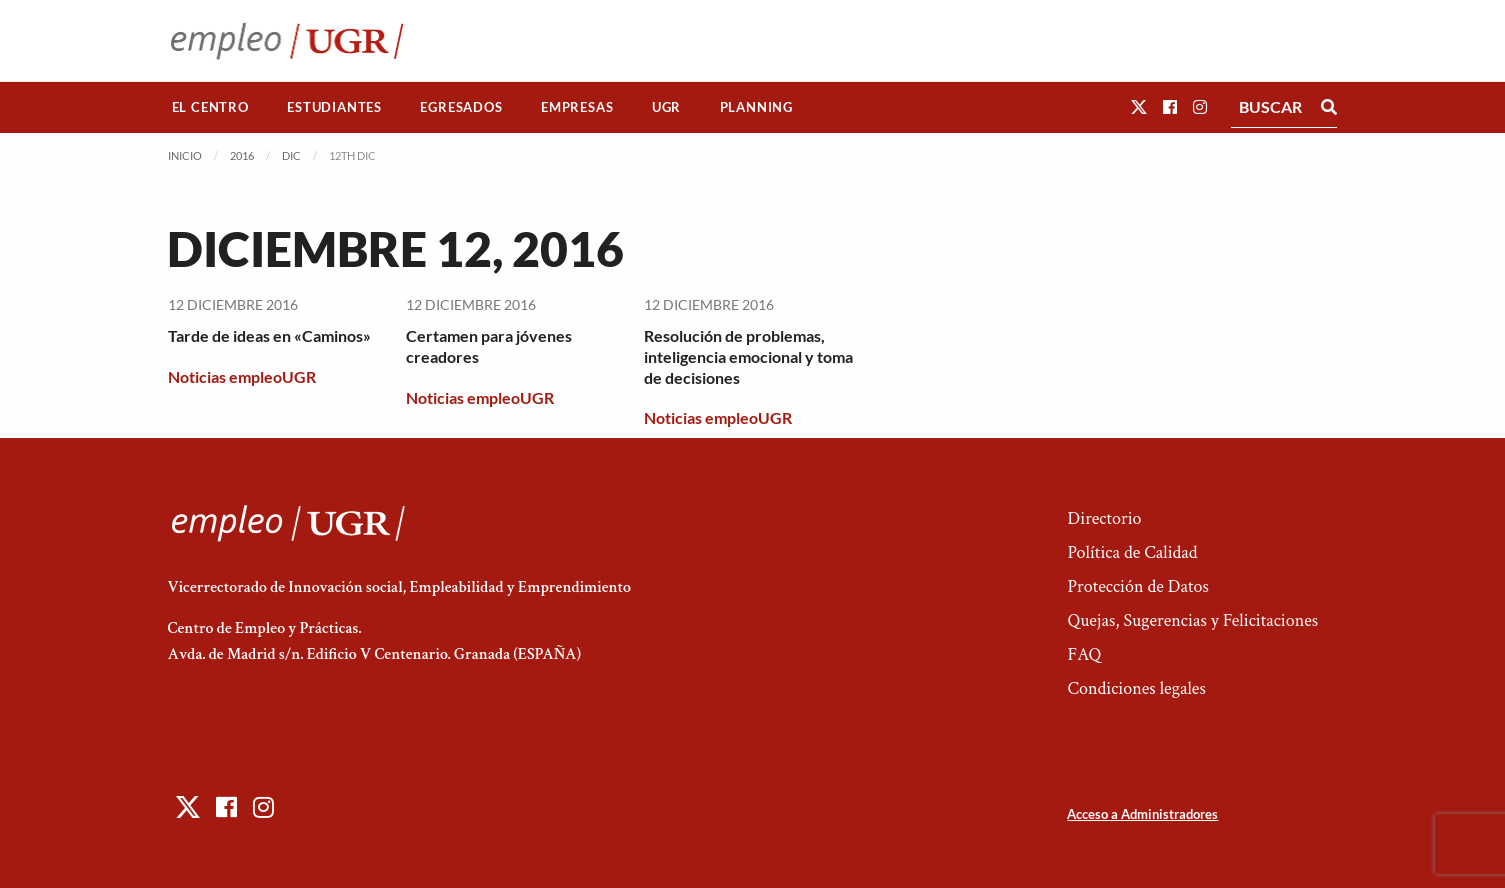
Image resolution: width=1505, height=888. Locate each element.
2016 (242, 155)
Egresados (461, 107)
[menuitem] (211, 107)
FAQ (1084, 654)
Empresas (577, 107)
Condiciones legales (1136, 688)
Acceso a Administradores (1142, 814)
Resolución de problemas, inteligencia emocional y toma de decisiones (748, 356)
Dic (291, 155)
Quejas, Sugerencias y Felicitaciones (1192, 620)
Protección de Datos (1137, 586)
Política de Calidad (1132, 552)
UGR (666, 107)
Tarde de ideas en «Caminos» (269, 335)
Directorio (1104, 518)
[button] (1139, 106)
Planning (756, 107)
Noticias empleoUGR (242, 376)
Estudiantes (334, 107)
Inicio (185, 155)
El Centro (210, 107)
